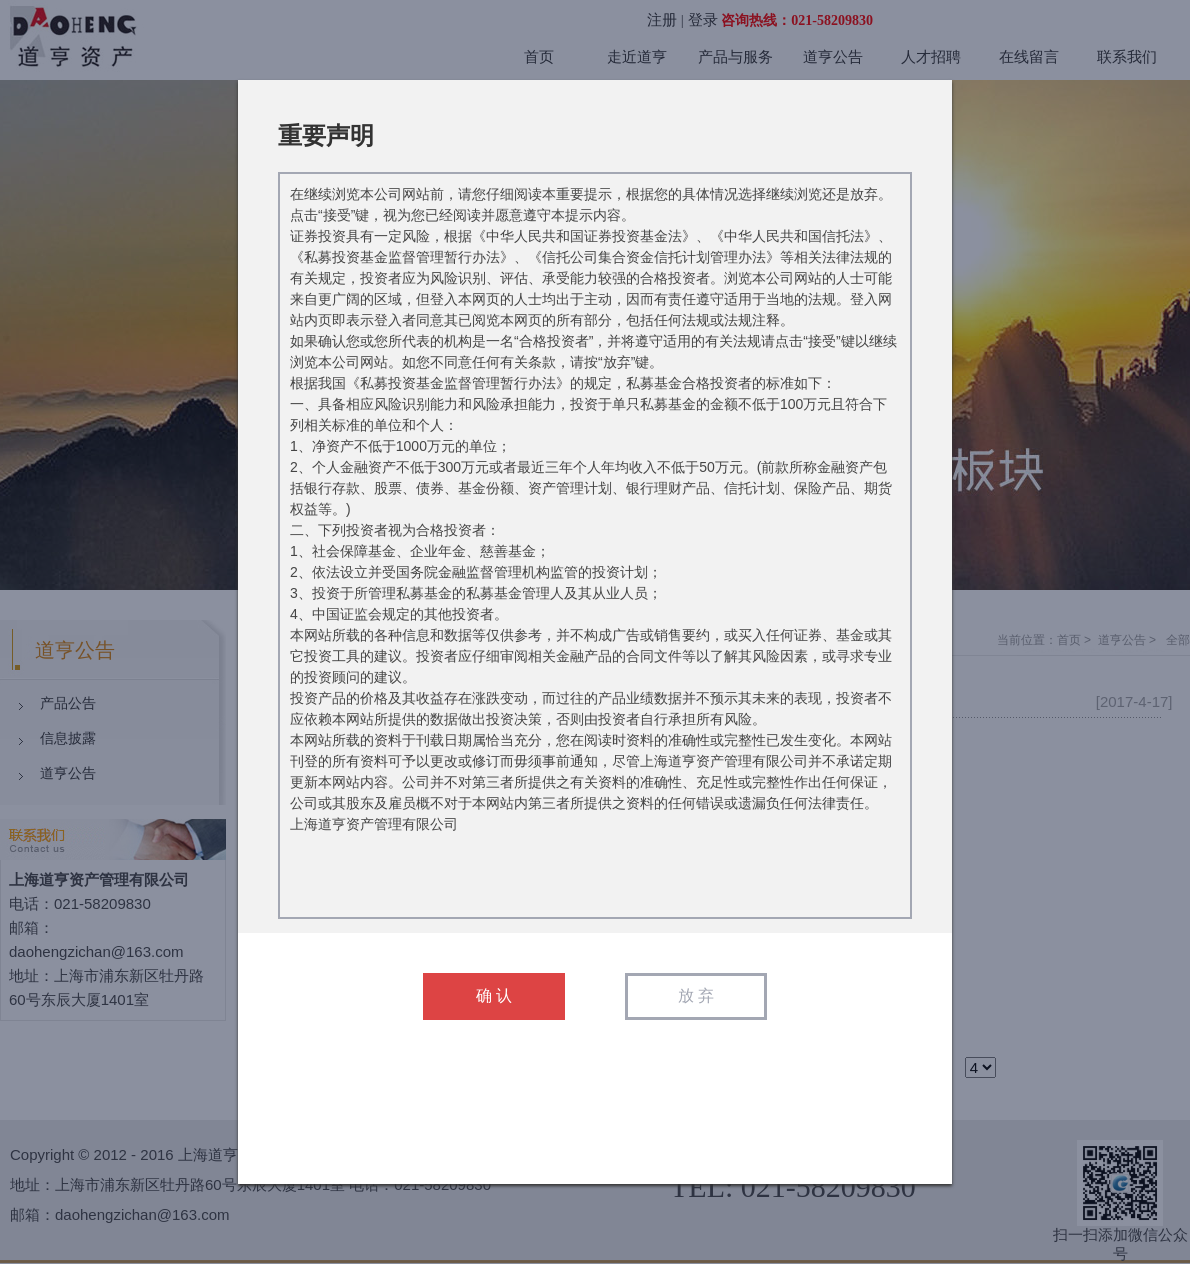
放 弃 (696, 995)
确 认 (494, 995)
